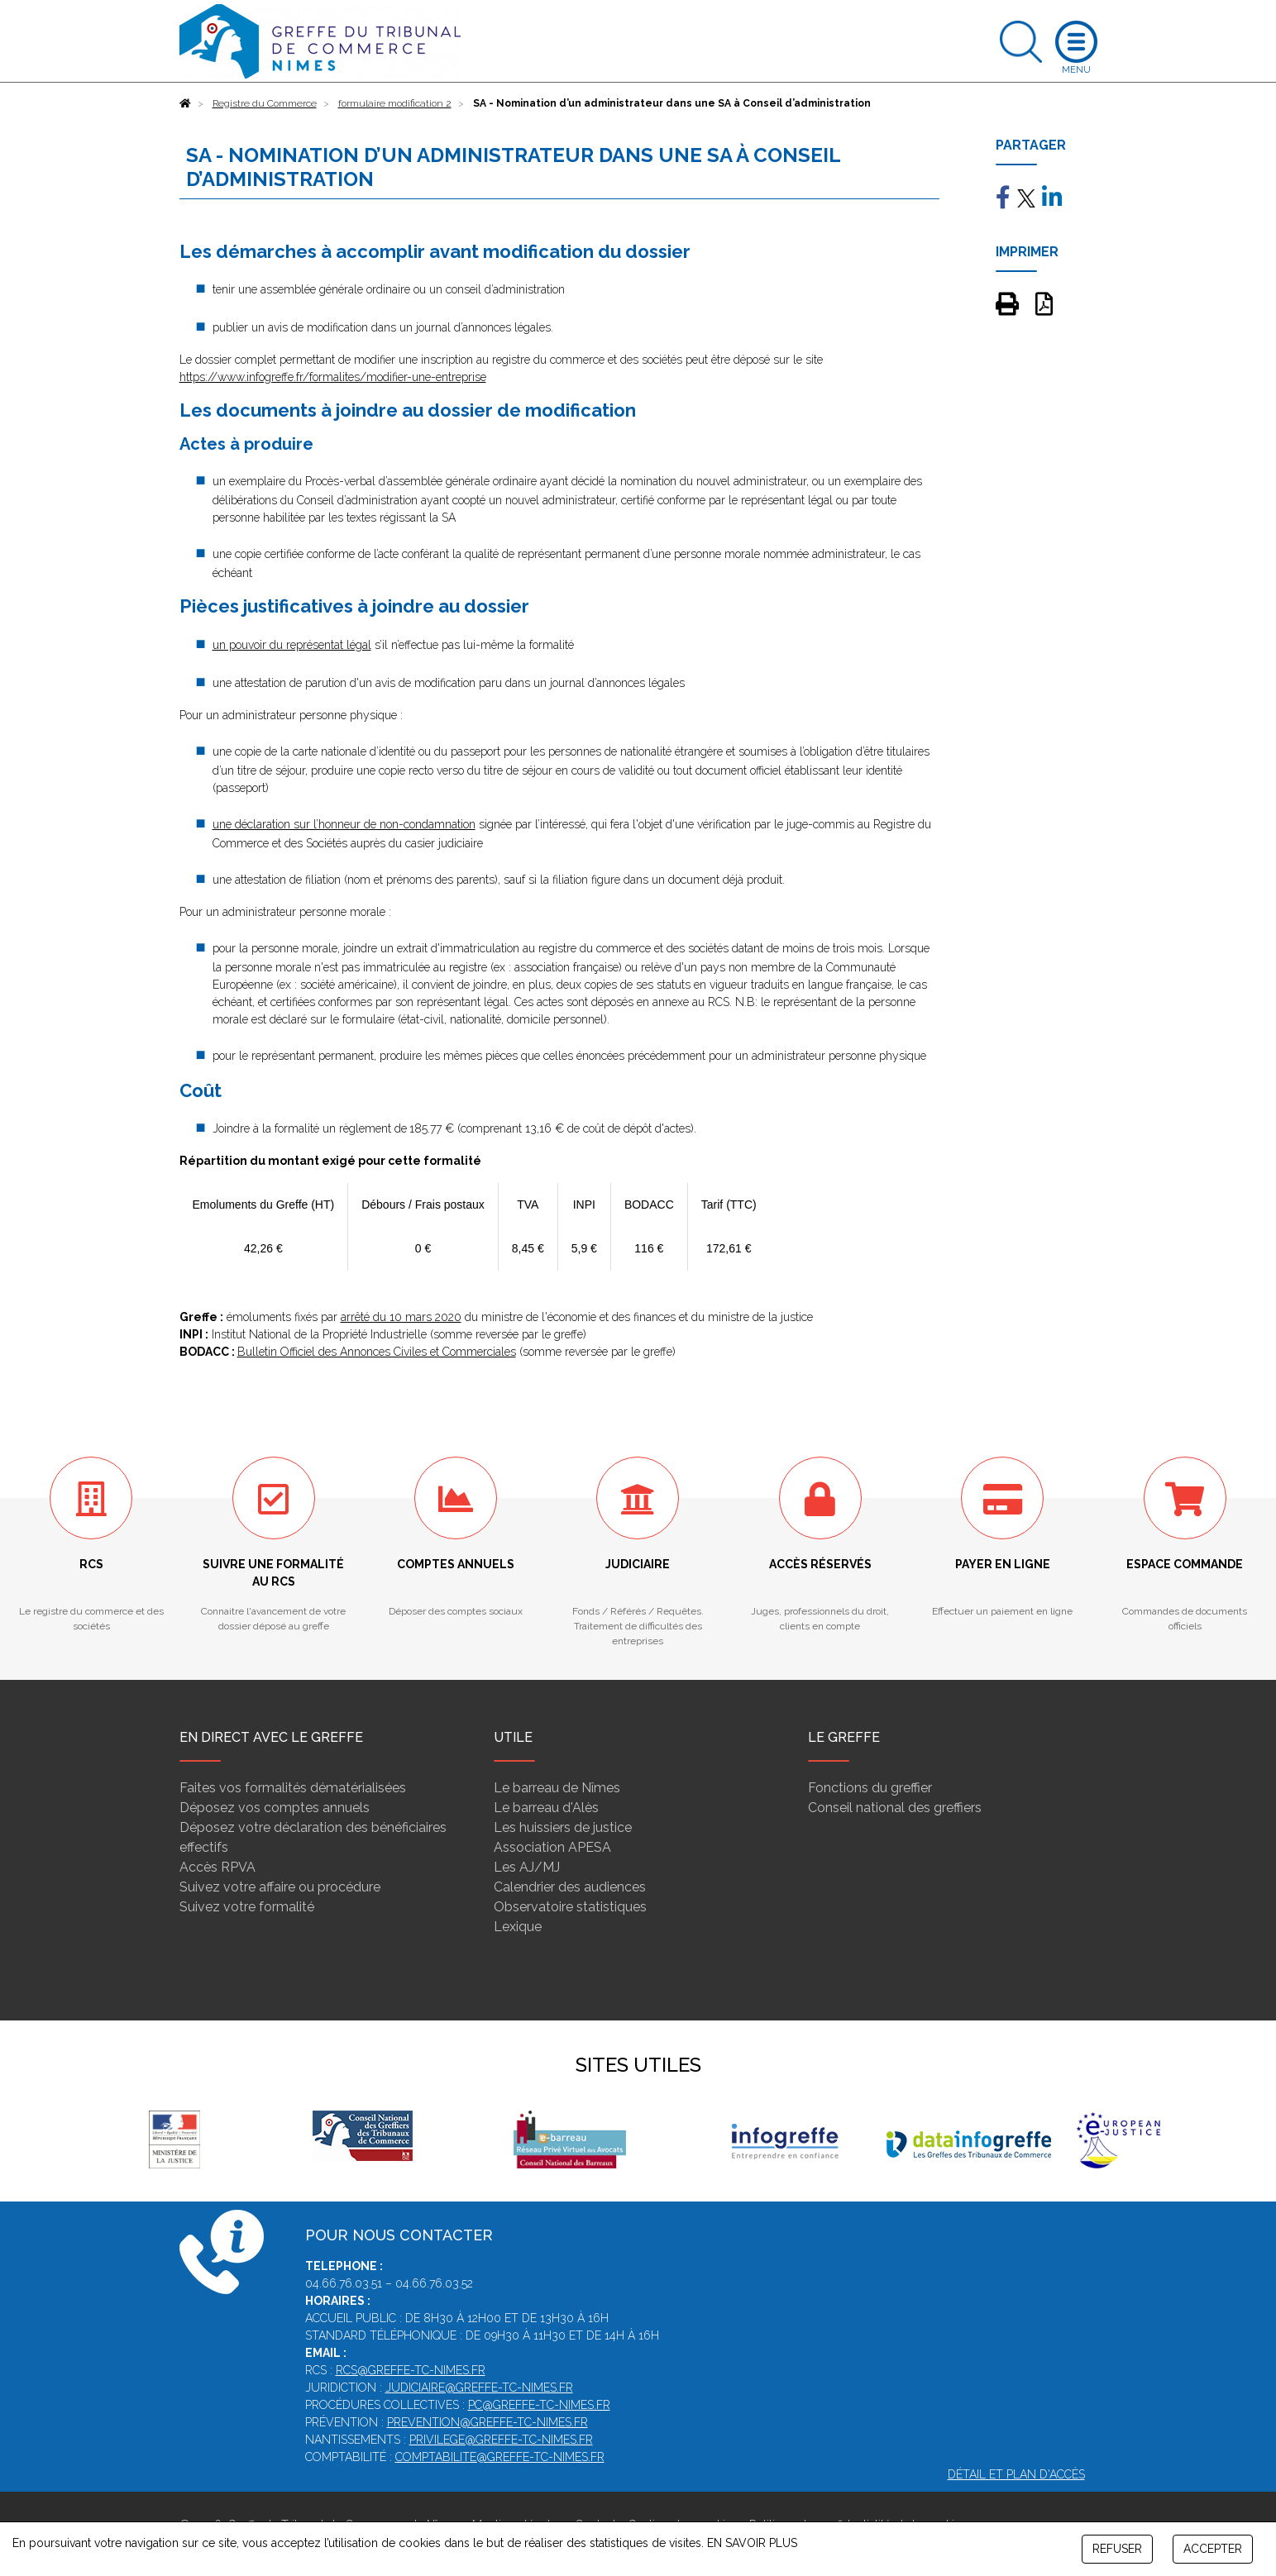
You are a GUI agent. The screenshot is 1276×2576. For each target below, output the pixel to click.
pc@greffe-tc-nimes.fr (539, 2404)
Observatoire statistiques (570, 1907)
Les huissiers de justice (563, 1827)
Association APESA (552, 1847)
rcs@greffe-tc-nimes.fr (410, 2370)
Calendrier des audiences (570, 1887)
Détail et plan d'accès (1016, 2474)
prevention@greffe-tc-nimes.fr (487, 2422)
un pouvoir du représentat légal (292, 644)
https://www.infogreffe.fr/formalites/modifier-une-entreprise (332, 377)
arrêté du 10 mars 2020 (401, 1317)
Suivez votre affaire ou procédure (279, 1887)
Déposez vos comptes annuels (274, 1807)
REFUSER (1117, 2548)
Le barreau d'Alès (546, 1807)
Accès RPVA (217, 1867)
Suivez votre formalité (246, 1907)
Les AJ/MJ (527, 1867)
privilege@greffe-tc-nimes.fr (501, 2439)
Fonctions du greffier (870, 1788)
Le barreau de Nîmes (557, 1788)
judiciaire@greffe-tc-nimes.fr (479, 2387)
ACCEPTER (1212, 2548)
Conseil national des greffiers (895, 1807)
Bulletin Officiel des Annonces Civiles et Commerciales (376, 1351)
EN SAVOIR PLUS (752, 2543)
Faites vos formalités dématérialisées (292, 1788)
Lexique (518, 1926)
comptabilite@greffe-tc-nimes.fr (500, 2457)
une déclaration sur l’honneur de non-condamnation (344, 824)
